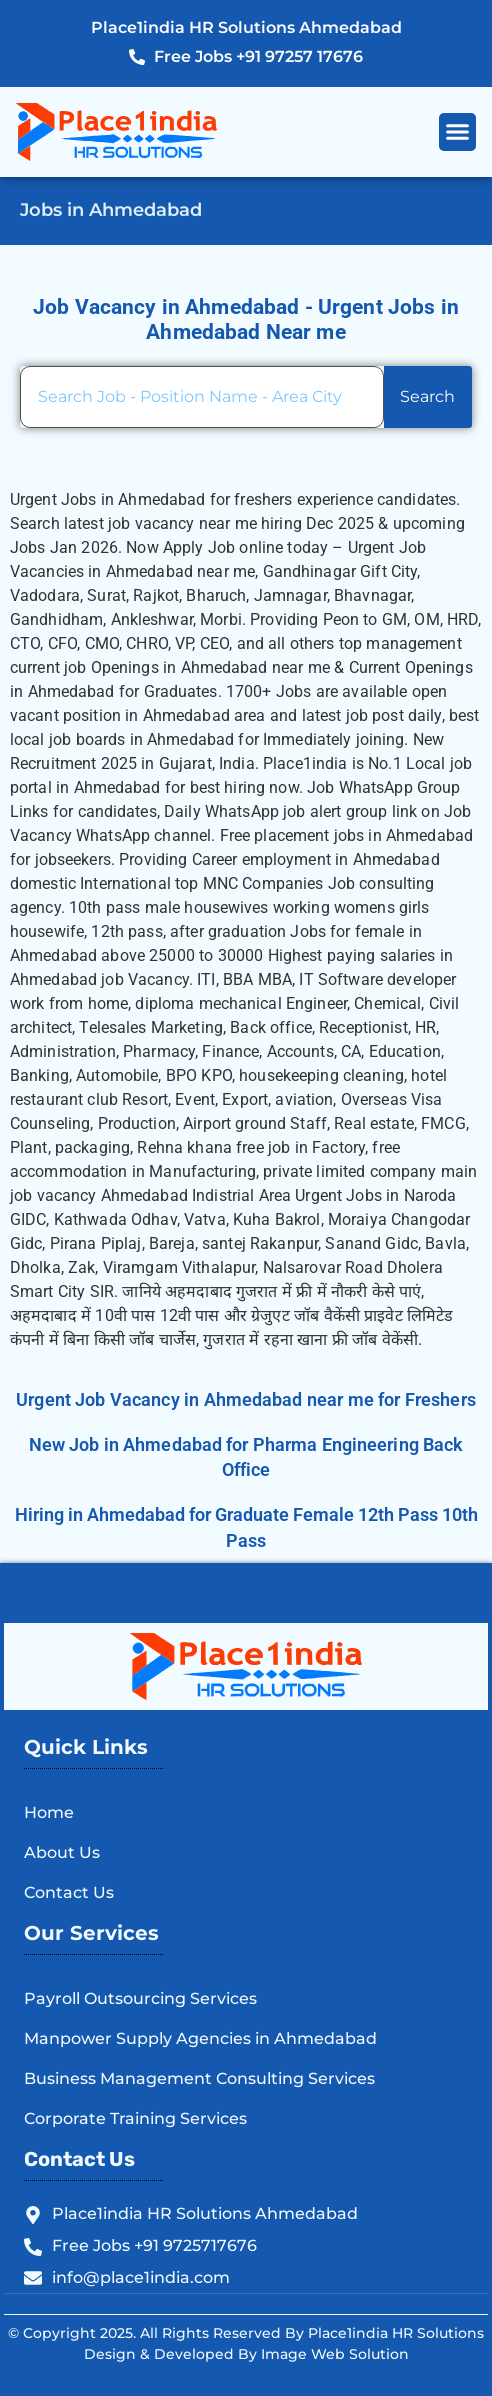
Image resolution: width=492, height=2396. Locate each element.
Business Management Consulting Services (199, 2078)
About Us (62, 1852)
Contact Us (69, 1892)
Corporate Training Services (135, 2118)
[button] (458, 132)
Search (427, 396)
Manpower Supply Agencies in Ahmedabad (200, 2038)
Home (49, 1812)
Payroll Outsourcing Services (140, 1998)
